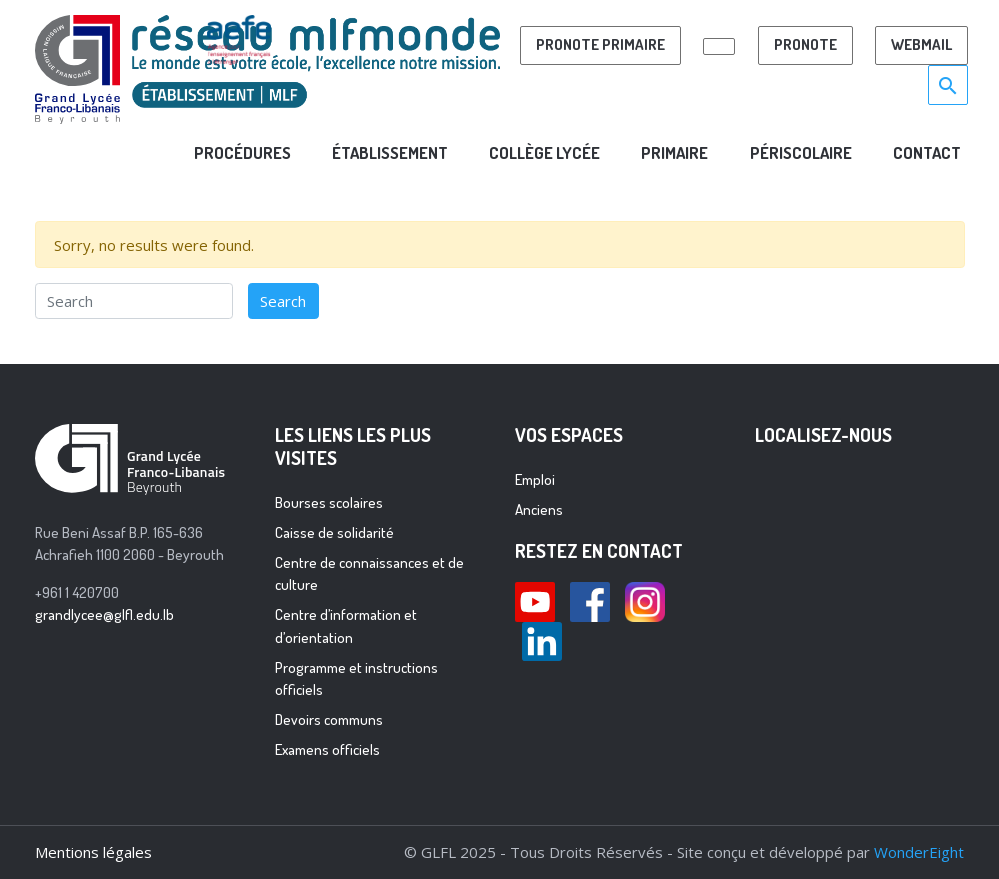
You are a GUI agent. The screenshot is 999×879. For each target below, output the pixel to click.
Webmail (921, 44)
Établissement (390, 152)
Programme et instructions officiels (356, 679)
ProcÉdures (242, 152)
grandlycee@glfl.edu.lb (104, 614)
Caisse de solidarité (334, 532)
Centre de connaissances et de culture (369, 574)
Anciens (539, 509)
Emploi (535, 479)
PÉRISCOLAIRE (801, 152)
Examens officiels (327, 749)
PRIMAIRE (674, 152)
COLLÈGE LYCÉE (544, 152)
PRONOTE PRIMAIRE (600, 44)
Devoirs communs (329, 719)
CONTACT (927, 152)
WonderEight (919, 852)
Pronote (805, 44)
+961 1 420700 (77, 592)
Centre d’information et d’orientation (346, 626)
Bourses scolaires (329, 502)
